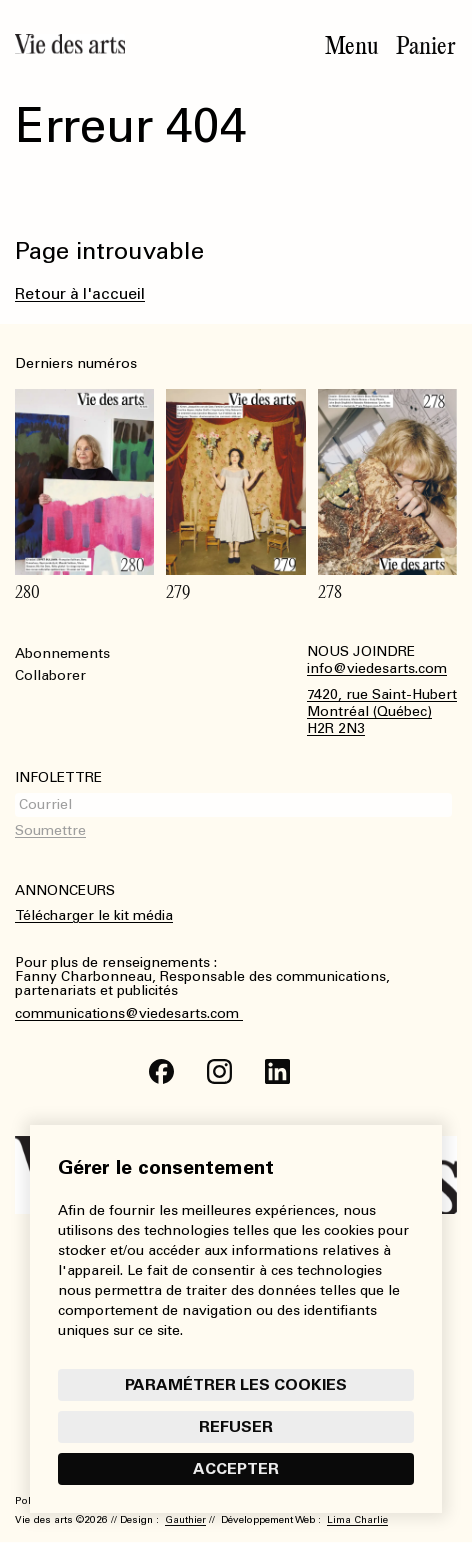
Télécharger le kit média (94, 915)
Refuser (236, 1426)
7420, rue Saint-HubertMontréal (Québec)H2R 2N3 (382, 712)
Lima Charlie (357, 1520)
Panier (426, 46)
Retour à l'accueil (80, 293)
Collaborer (50, 675)
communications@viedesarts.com (129, 1014)
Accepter (236, 1468)
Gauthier (185, 1520)
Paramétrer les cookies (236, 1384)
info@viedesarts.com (377, 669)
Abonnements (62, 653)
